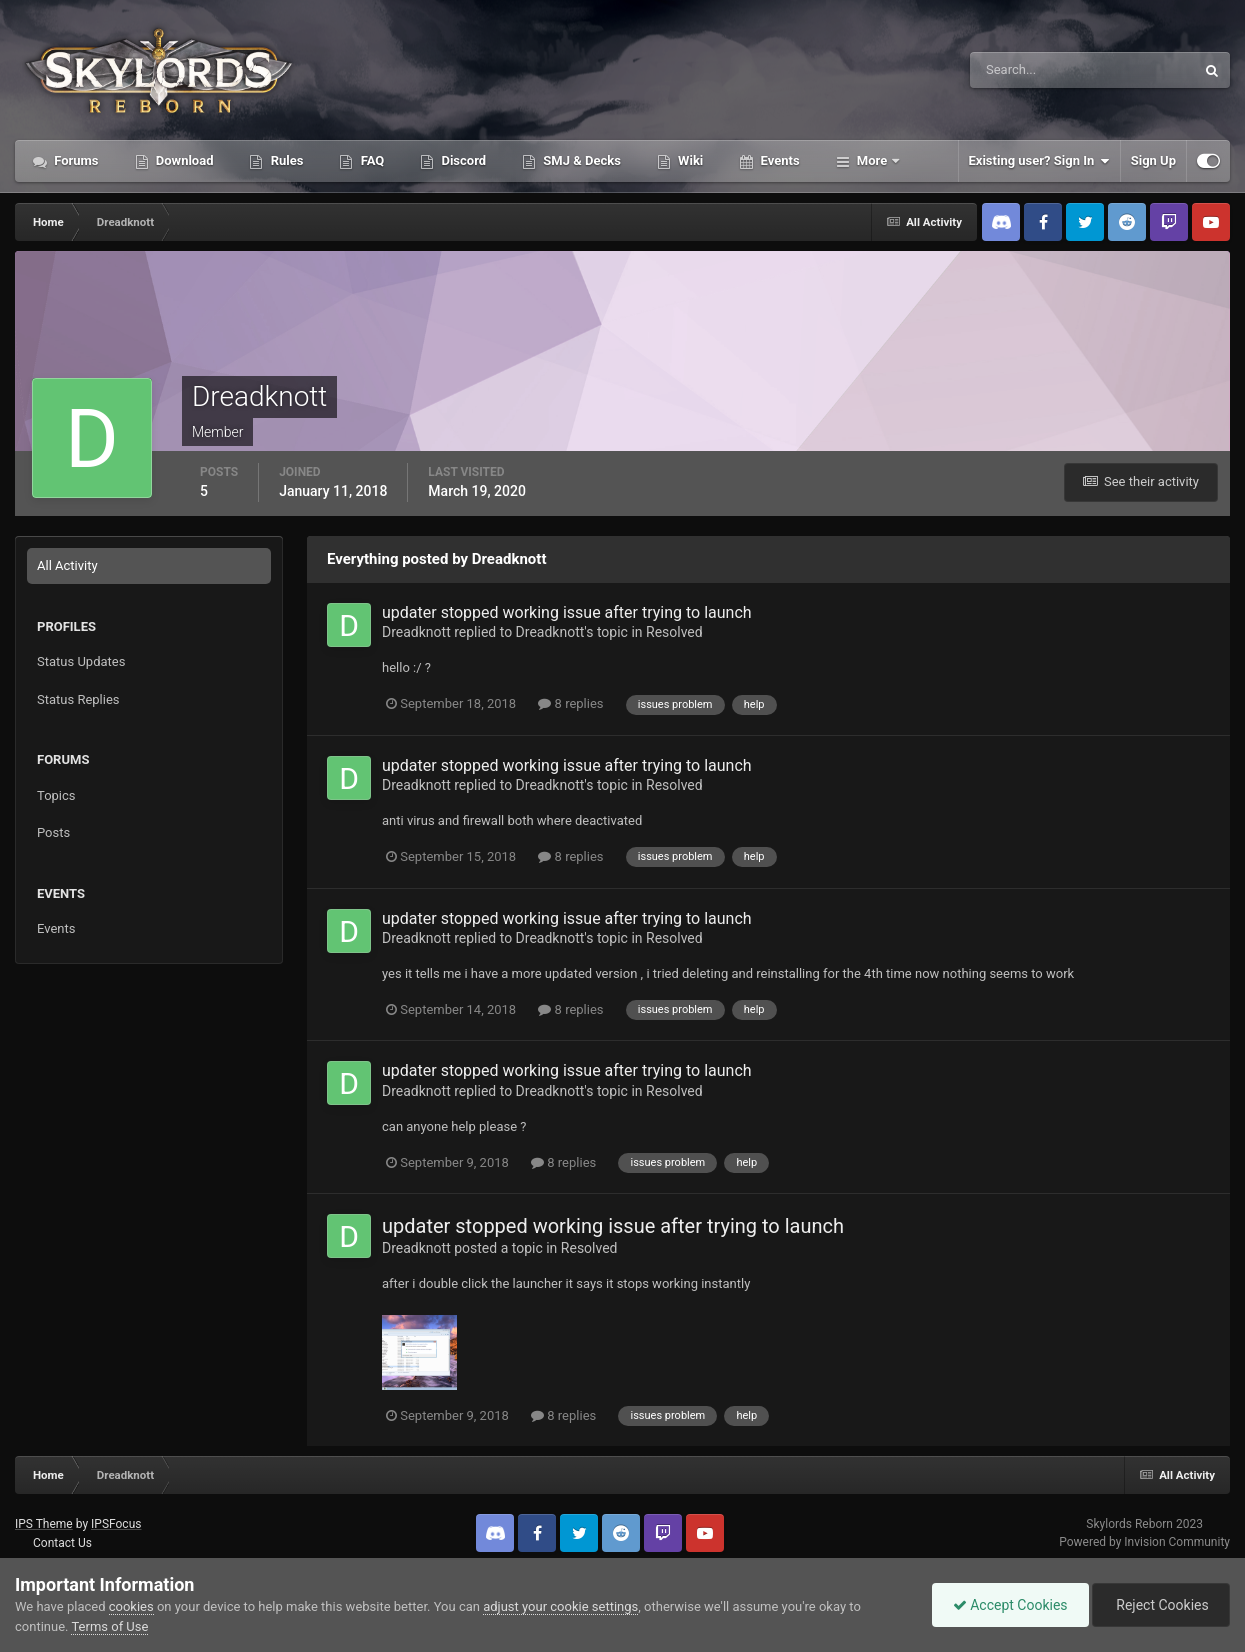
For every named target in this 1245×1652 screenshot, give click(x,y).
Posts (53, 832)
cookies (131, 1606)
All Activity (67, 565)
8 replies (570, 703)
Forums (75, 160)
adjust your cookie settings (560, 1606)
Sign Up (1153, 160)
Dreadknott (416, 632)
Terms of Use (109, 1626)
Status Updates (81, 661)
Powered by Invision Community (1144, 1542)
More (872, 160)
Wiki (689, 160)
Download (183, 160)
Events (778, 160)
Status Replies (78, 699)
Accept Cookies (1010, 1605)
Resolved (674, 632)
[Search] (1021, 70)
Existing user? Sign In (1039, 161)
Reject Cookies (1161, 1605)
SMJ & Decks (580, 160)
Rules (285, 160)
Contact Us (62, 1543)
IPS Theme (44, 1524)
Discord (462, 160)
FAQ (370, 160)
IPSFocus (116, 1524)
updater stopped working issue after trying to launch (567, 612)
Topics (56, 795)
